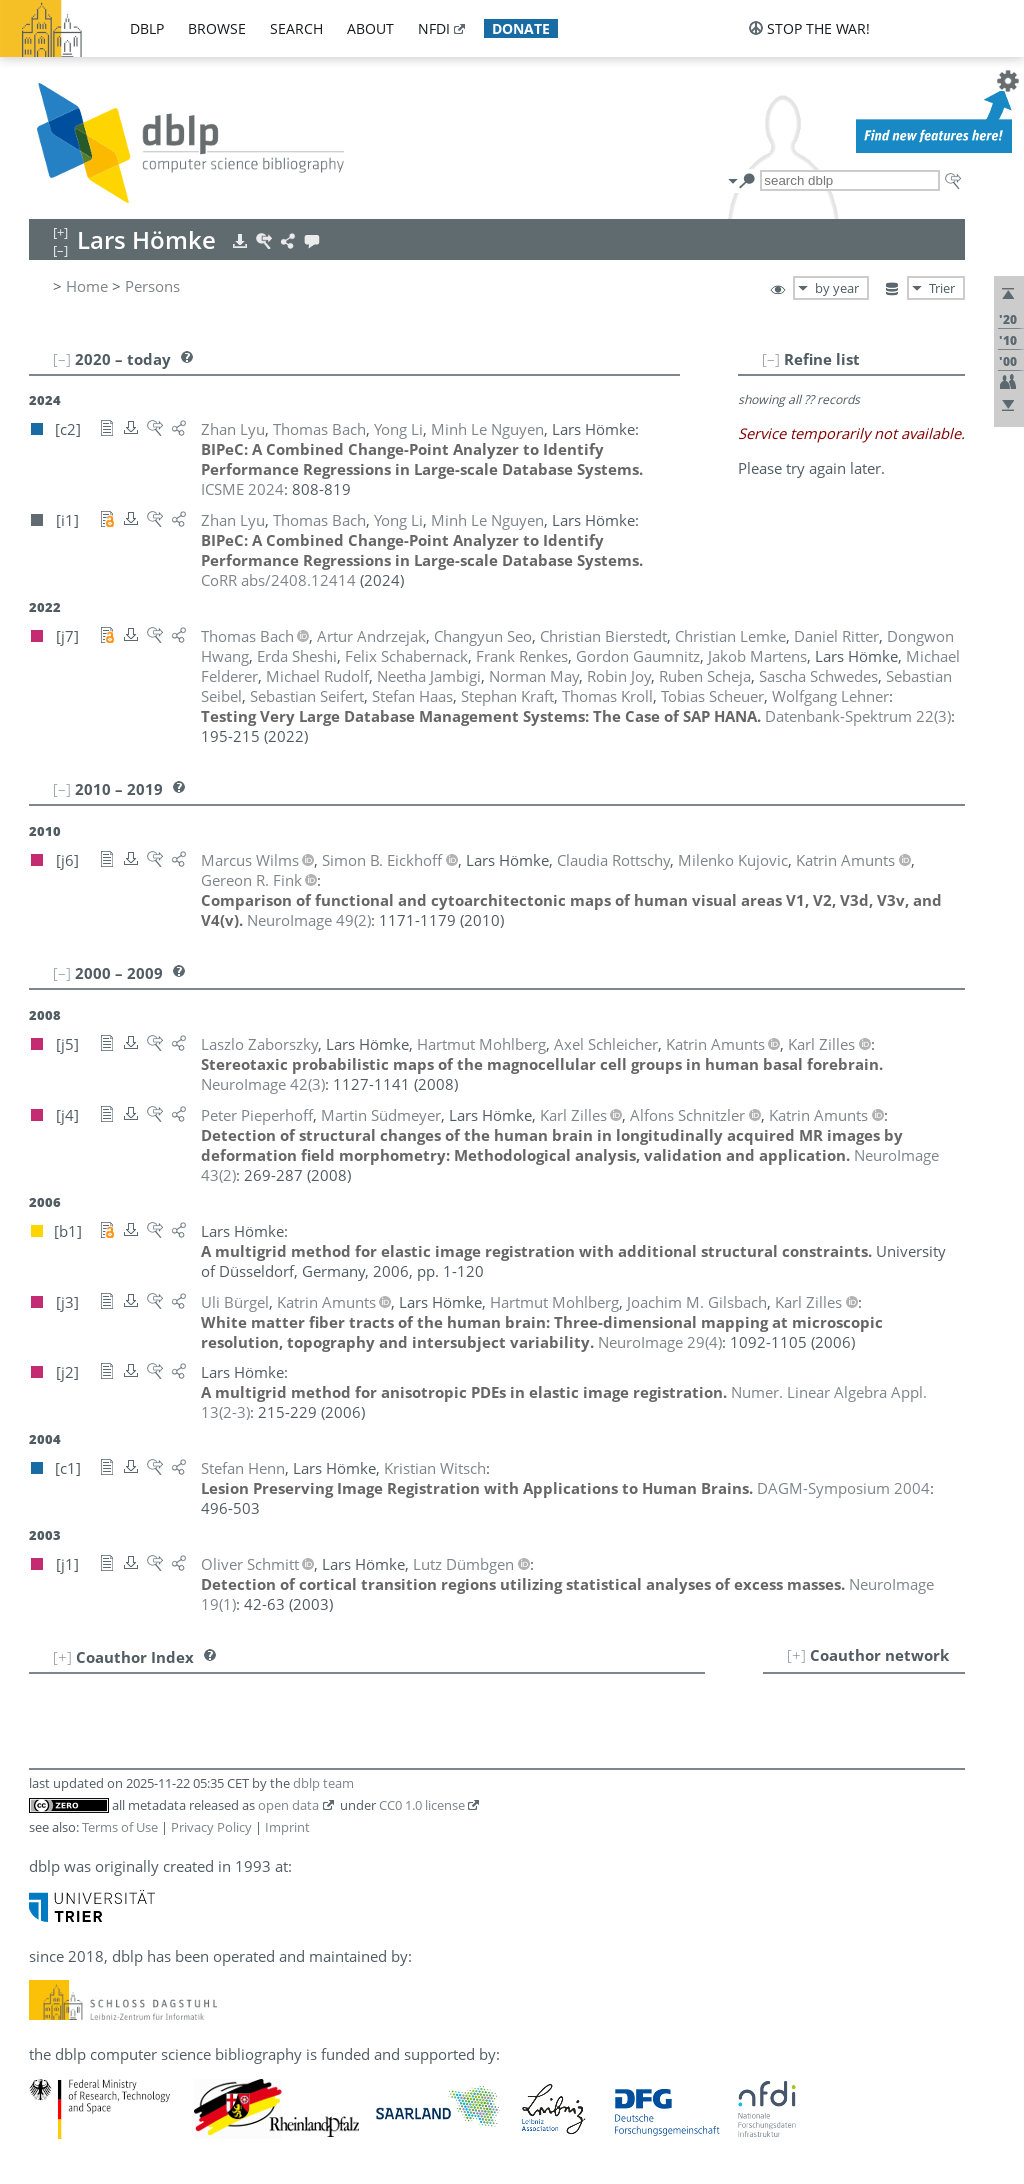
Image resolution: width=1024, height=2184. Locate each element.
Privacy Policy (211, 1827)
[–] (771, 359)
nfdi (434, 28)
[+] (796, 1655)
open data (288, 1805)
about (370, 28)
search (296, 28)
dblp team (323, 1783)
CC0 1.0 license (422, 1805)
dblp (147, 28)
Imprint (287, 1827)
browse (217, 28)
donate (521, 28)
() (858, 716)
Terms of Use (120, 1827)
